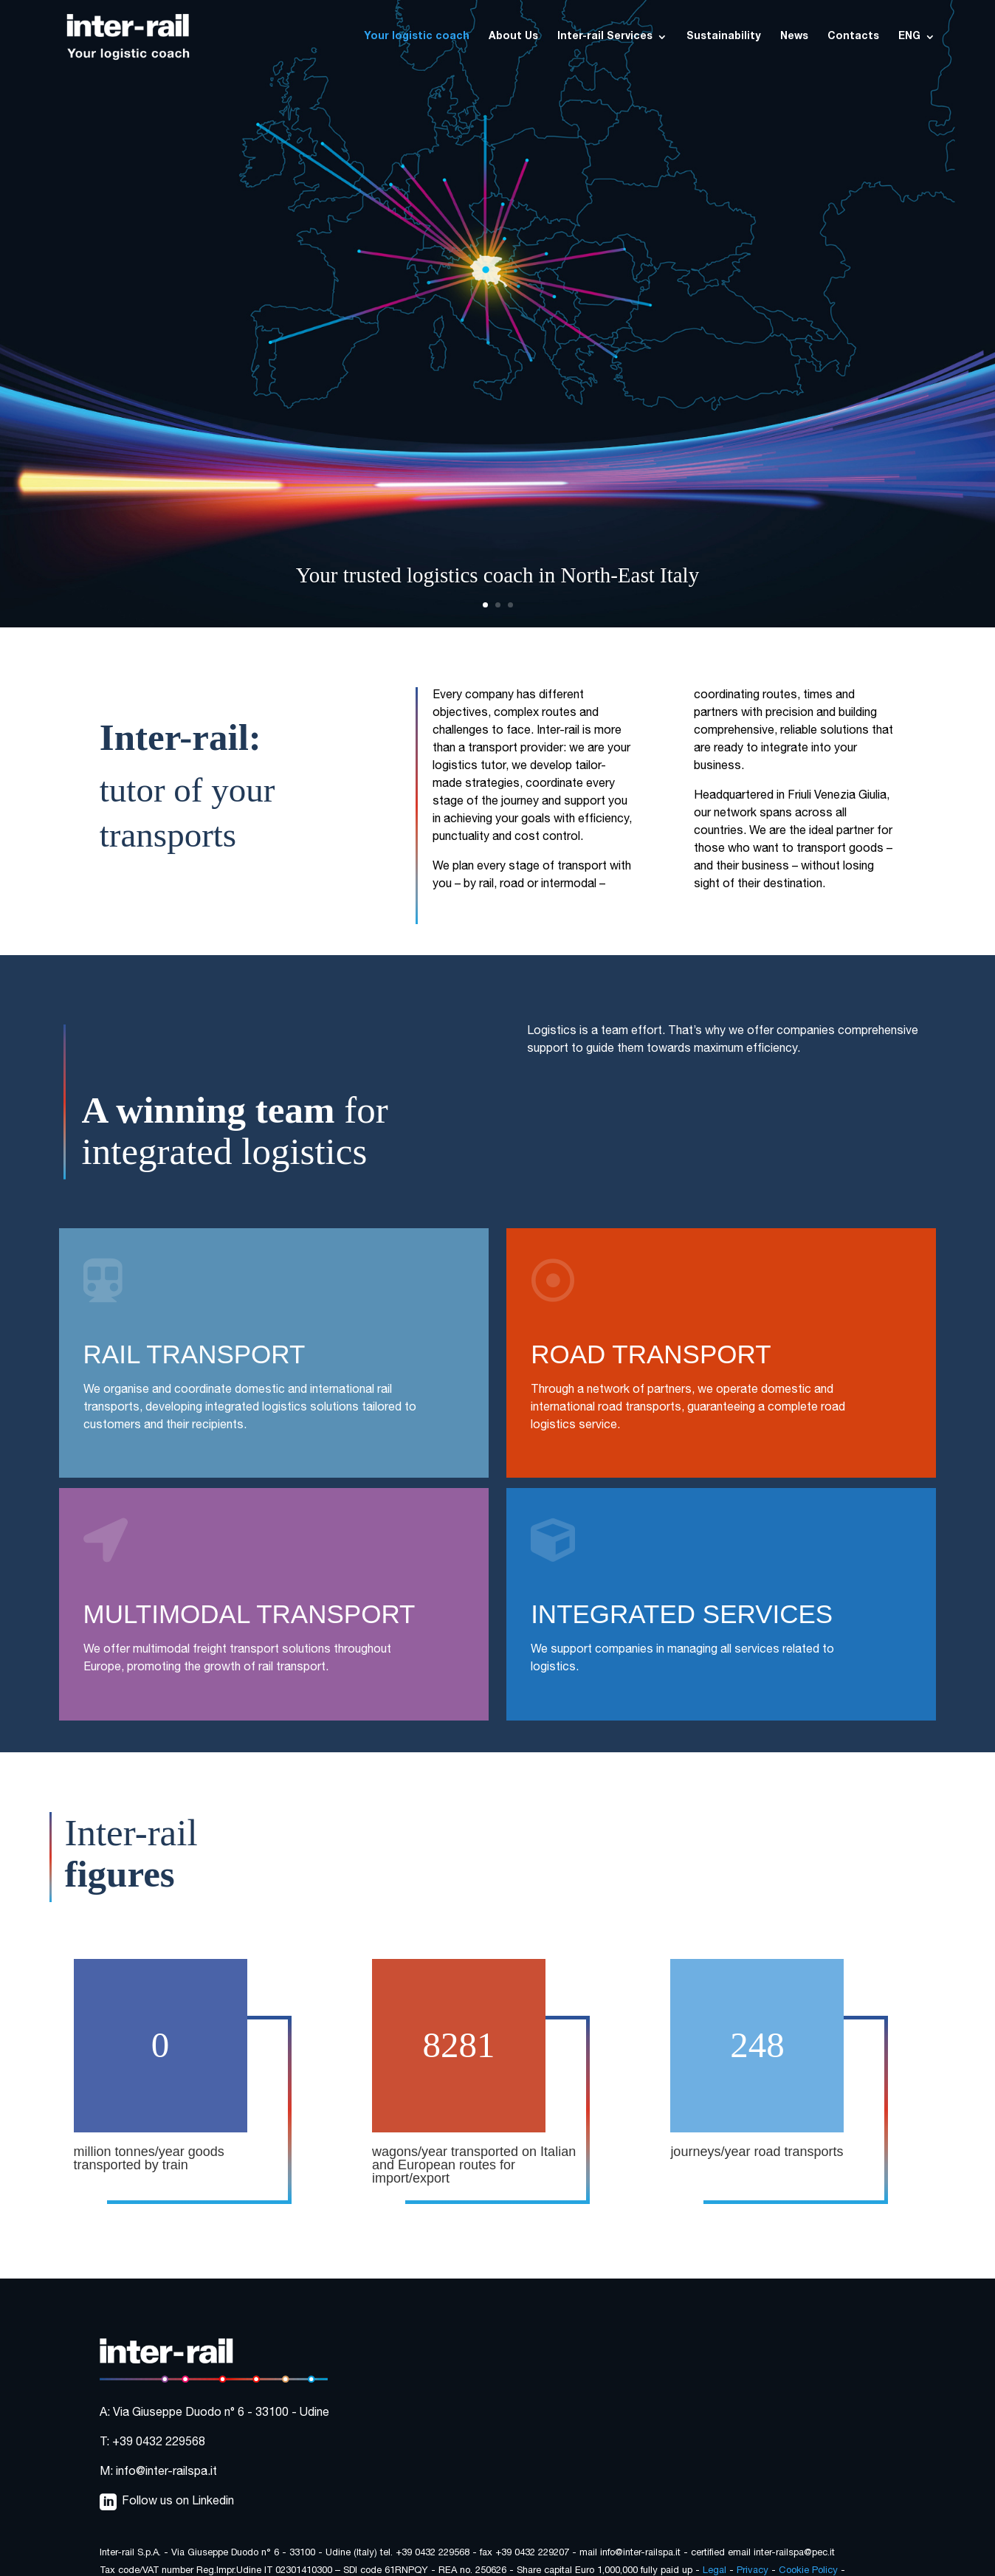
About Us (513, 37)
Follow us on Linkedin (178, 2502)
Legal (714, 2571)
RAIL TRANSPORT (194, 1354)
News (794, 37)
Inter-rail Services (605, 37)
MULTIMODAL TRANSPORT (249, 1613)
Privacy (752, 2571)
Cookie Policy (808, 2571)
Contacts (853, 37)
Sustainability (723, 37)
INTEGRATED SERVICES (682, 1613)
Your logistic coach (416, 37)
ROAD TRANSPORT (651, 1354)
